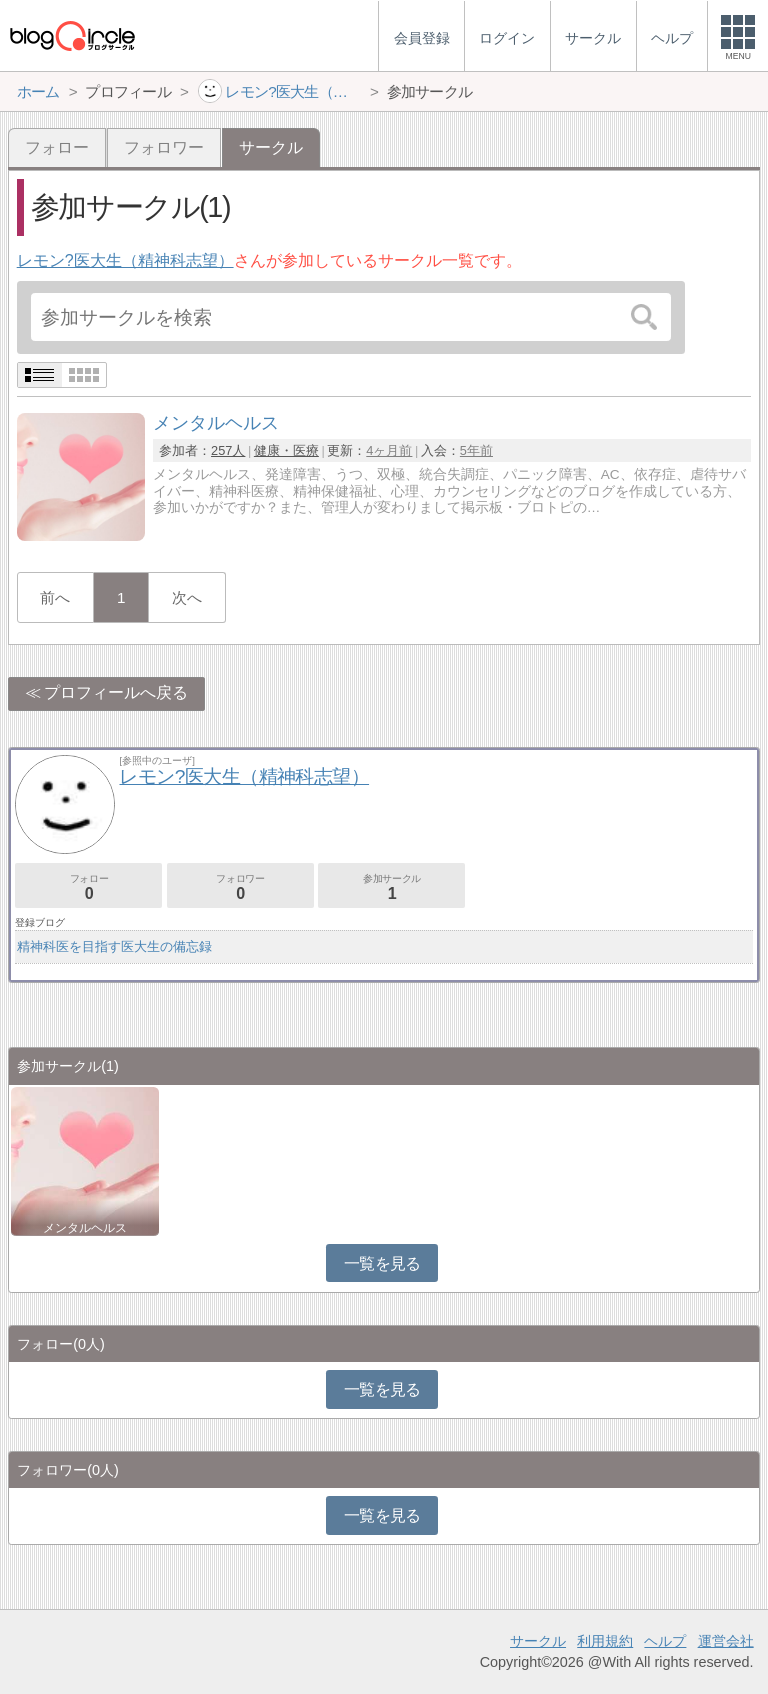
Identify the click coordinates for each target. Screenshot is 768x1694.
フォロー (57, 147)
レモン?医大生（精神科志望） (125, 260)
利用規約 (605, 1641)
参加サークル (391, 887)
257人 (228, 450)
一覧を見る (382, 1263)
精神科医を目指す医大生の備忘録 (114, 946)
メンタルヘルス (85, 1228)
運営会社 (726, 1641)
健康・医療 (286, 450)
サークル (538, 1641)
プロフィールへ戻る (116, 692)
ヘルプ (665, 1641)
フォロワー (164, 147)
